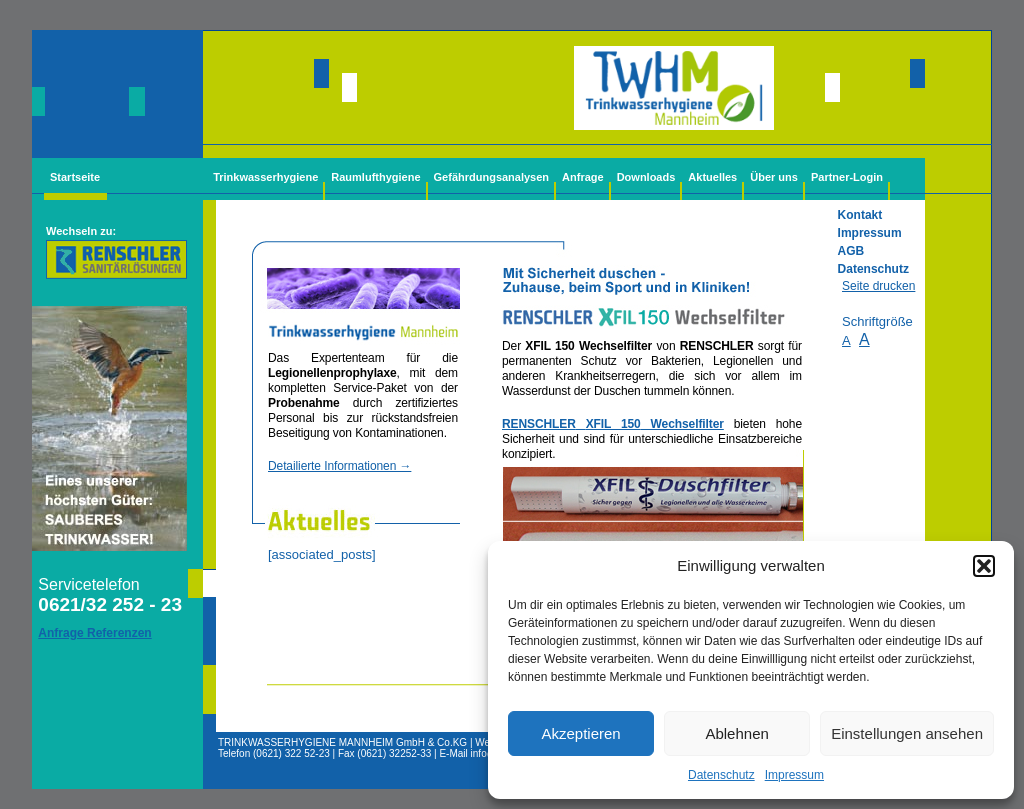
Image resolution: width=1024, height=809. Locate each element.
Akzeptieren (580, 733)
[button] (984, 566)
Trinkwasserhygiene (265, 177)
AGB (851, 251)
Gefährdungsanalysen (492, 177)
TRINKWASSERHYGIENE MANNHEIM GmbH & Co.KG (342, 742)
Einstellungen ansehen (907, 733)
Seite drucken (878, 286)
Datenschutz (721, 775)
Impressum (794, 775)
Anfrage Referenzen (94, 633)
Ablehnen (736, 733)
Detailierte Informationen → (339, 466)
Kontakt (860, 215)
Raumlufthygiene (375, 177)
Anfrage (583, 177)
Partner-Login (847, 177)
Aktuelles (712, 177)
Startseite (75, 177)
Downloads (646, 177)
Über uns (774, 177)
